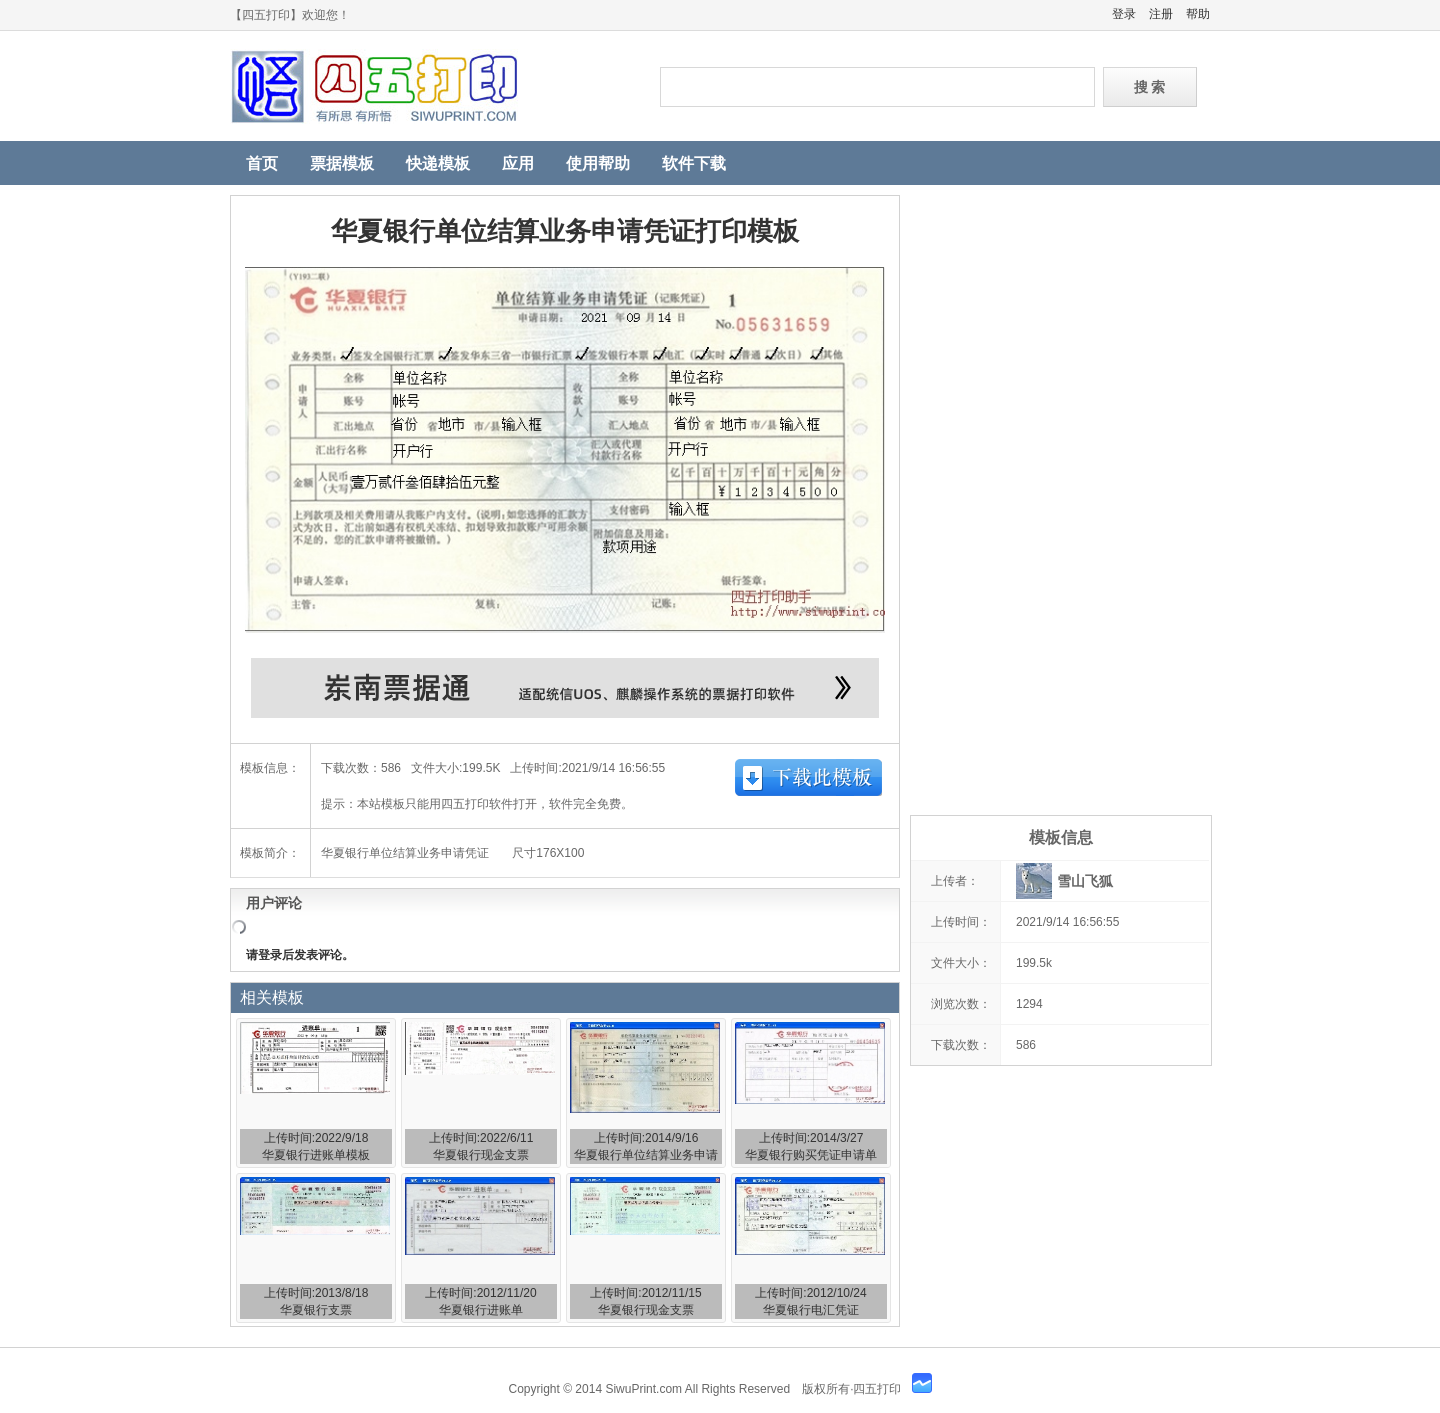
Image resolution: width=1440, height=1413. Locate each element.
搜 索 (1150, 87)
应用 (518, 163)
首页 (262, 163)
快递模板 (438, 163)
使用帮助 (598, 163)
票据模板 (342, 163)
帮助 (1198, 14)
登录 (1124, 14)
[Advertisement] (1060, 495)
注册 (1161, 14)
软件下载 (694, 163)
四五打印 (430, 86)
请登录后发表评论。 (300, 955)
